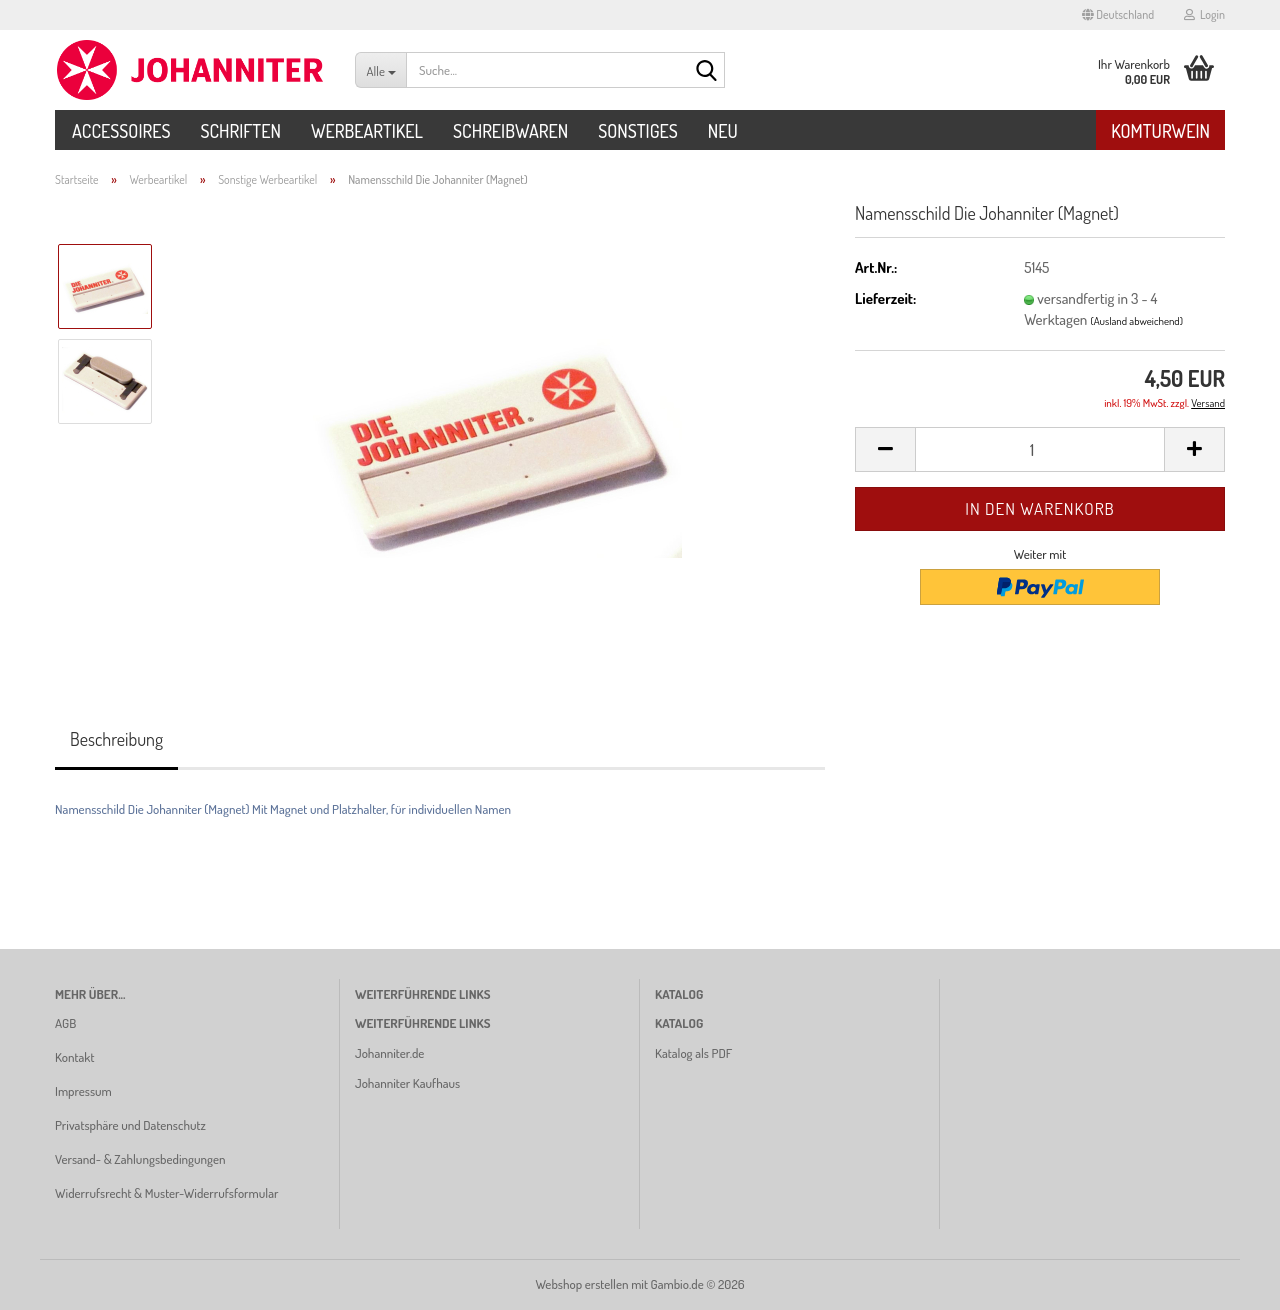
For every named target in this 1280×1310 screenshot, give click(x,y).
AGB (65, 1023)
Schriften (240, 131)
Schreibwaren (510, 131)
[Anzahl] (1040, 449)
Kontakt (74, 1057)
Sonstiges (638, 131)
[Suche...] (380, 70)
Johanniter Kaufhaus (407, 1083)
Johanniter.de (389, 1053)
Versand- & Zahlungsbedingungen (140, 1159)
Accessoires (121, 131)
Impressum (83, 1091)
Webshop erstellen (581, 1284)
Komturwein (1160, 131)
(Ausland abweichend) (1136, 321)
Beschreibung (116, 739)
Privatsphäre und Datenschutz (130, 1125)
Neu (723, 131)
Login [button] (1204, 14)
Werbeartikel (367, 131)
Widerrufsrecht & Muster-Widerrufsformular (166, 1193)
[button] (1118, 15)
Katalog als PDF (693, 1053)
